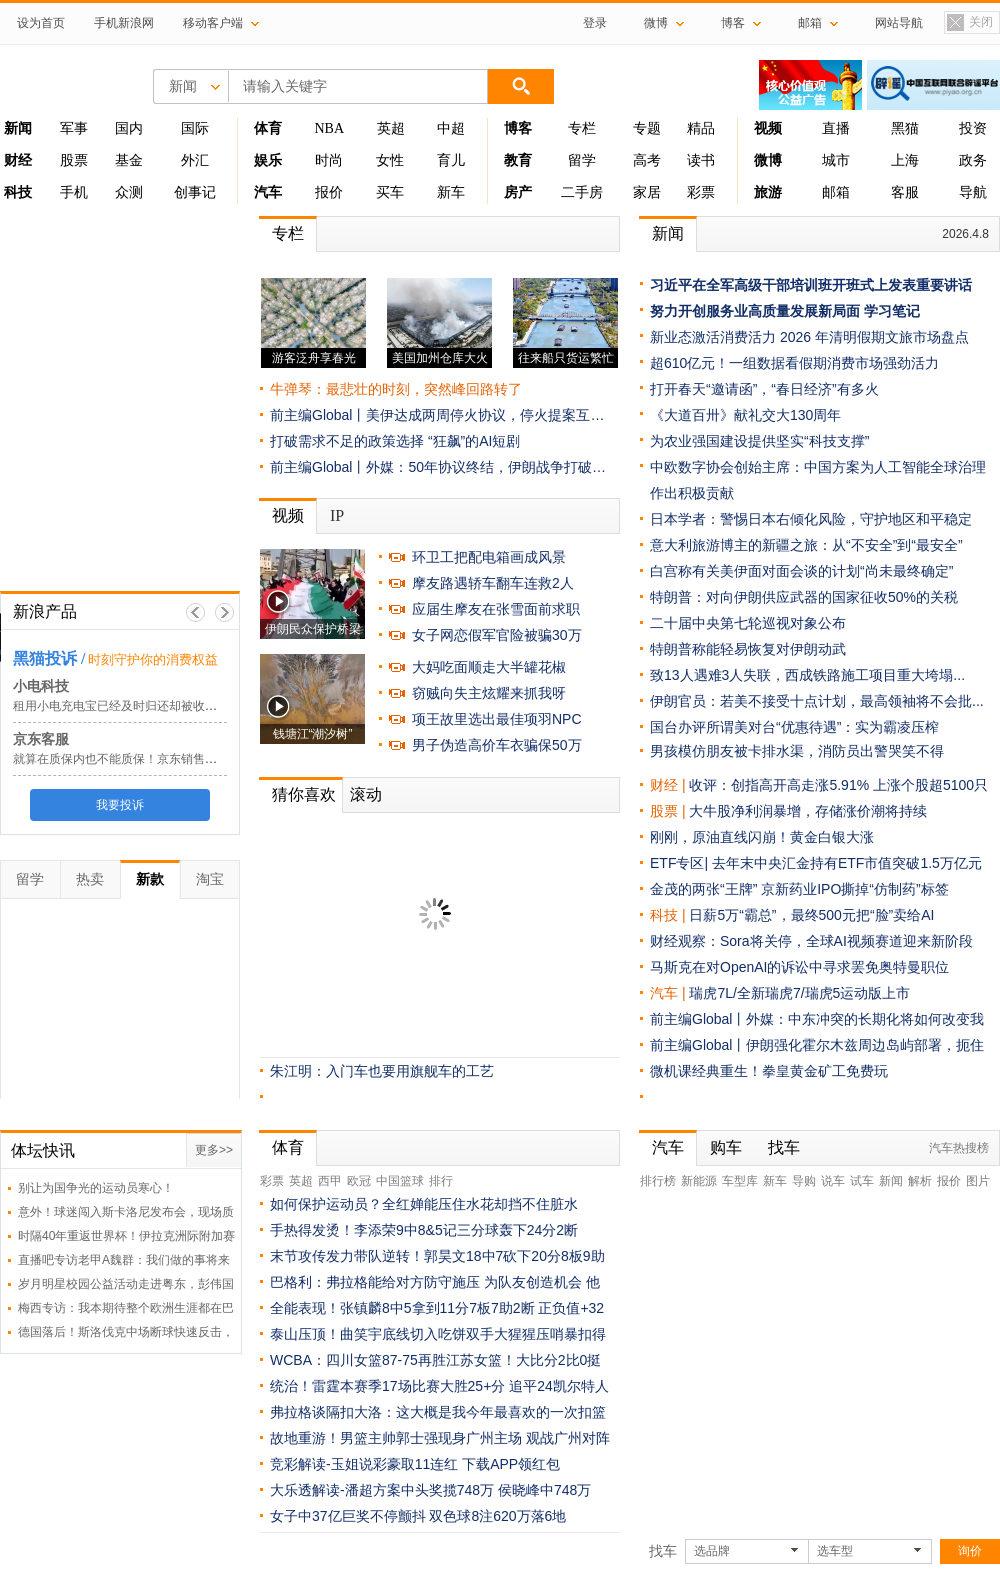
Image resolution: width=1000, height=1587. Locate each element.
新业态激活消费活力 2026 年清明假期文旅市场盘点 (809, 337)
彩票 (701, 192)
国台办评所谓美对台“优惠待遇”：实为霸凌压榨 (794, 727)
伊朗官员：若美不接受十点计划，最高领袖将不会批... (817, 701)
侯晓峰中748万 (544, 1490)
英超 (391, 128)
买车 (390, 192)
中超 (451, 128)
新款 (150, 879)
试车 (862, 1181)
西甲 (330, 1181)
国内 (129, 128)
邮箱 (836, 192)
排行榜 (658, 1181)
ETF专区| (681, 863)
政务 (973, 160)
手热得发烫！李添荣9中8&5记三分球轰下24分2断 (424, 1230)
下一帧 (224, 612)
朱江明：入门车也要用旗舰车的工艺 (382, 1071)
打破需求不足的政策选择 (347, 441)
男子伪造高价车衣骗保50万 (497, 745)
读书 (701, 160)
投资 (973, 128)
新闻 (668, 233)
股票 (74, 160)
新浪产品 (45, 611)
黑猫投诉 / (49, 658)
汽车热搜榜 (959, 1148)
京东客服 (41, 739)
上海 (905, 160)
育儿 (451, 160)
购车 (726, 1147)
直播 (836, 128)
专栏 (582, 128)
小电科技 (41, 686)
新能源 (699, 1181)
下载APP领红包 (511, 1464)
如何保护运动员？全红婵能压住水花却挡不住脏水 (424, 1204)
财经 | (669, 785)
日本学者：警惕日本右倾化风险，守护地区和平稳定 (811, 519)
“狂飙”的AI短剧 (474, 441)
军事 (74, 128)
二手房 (582, 192)
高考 (647, 160)
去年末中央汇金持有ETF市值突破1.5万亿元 (847, 863)
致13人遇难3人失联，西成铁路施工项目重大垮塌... (807, 675)
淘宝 (210, 879)
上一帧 (195, 612)
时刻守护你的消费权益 (153, 659)
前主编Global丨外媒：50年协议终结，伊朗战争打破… (438, 467)
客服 (905, 192)
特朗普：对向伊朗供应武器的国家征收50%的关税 (804, 597)
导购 (804, 1181)
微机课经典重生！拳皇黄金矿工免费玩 (769, 1071)
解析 (920, 1181)
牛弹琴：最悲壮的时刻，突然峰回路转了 (396, 389)
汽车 (664, 993)
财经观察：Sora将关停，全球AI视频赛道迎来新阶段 (811, 941)
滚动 (366, 794)
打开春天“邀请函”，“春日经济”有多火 (764, 389)
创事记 (195, 192)
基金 (129, 160)
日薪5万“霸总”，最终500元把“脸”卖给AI (811, 915)
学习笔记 (892, 311)
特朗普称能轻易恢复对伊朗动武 (748, 649)
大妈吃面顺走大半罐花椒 (489, 667)
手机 (74, 192)
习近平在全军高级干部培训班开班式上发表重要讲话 (811, 285)
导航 (973, 192)
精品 (701, 128)
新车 (451, 192)
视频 (288, 515)
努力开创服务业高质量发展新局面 (755, 311)
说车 (833, 1181)
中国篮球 (400, 1181)
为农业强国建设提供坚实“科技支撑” (759, 441)
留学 (582, 160)
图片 (978, 1181)
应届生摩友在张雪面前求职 (496, 609)
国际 (195, 128)
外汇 (195, 160)
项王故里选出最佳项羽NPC (497, 719)
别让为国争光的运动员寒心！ (96, 1188)
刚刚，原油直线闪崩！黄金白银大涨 (762, 837)
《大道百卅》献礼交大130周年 (745, 415)
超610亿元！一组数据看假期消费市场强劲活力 (794, 363)
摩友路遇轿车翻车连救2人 (493, 583)
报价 (329, 192)
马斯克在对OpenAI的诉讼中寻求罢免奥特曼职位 (799, 967)
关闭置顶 (969, 23)
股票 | (669, 811)
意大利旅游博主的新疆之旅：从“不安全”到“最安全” (806, 545)
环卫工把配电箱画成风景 (489, 557)
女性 (390, 160)
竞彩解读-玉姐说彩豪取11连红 (364, 1464)
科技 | (669, 915)
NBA (329, 128)
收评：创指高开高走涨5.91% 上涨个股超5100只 (838, 785)
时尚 (329, 160)
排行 (441, 1181)
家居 (647, 192)
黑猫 (905, 128)
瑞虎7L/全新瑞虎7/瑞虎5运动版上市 (799, 993)
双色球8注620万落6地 (497, 1516)
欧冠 (359, 1181)
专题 (647, 128)
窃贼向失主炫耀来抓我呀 (489, 693)
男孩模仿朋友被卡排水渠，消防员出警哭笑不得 (797, 751)
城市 (836, 160)
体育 (288, 1147)
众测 (129, 192)
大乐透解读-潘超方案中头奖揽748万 (382, 1490)
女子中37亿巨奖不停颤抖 (348, 1516)
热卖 (90, 879)
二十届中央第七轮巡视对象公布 (748, 623)
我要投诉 (120, 805)
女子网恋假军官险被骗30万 (497, 635)
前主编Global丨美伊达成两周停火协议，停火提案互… (437, 415)
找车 (784, 1147)
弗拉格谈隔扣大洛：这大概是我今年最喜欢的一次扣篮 (438, 1412)
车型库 (740, 1181)
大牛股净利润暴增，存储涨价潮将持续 (808, 811)
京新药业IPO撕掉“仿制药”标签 (854, 889)
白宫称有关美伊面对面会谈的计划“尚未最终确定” (801, 571)
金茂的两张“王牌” (703, 889)
